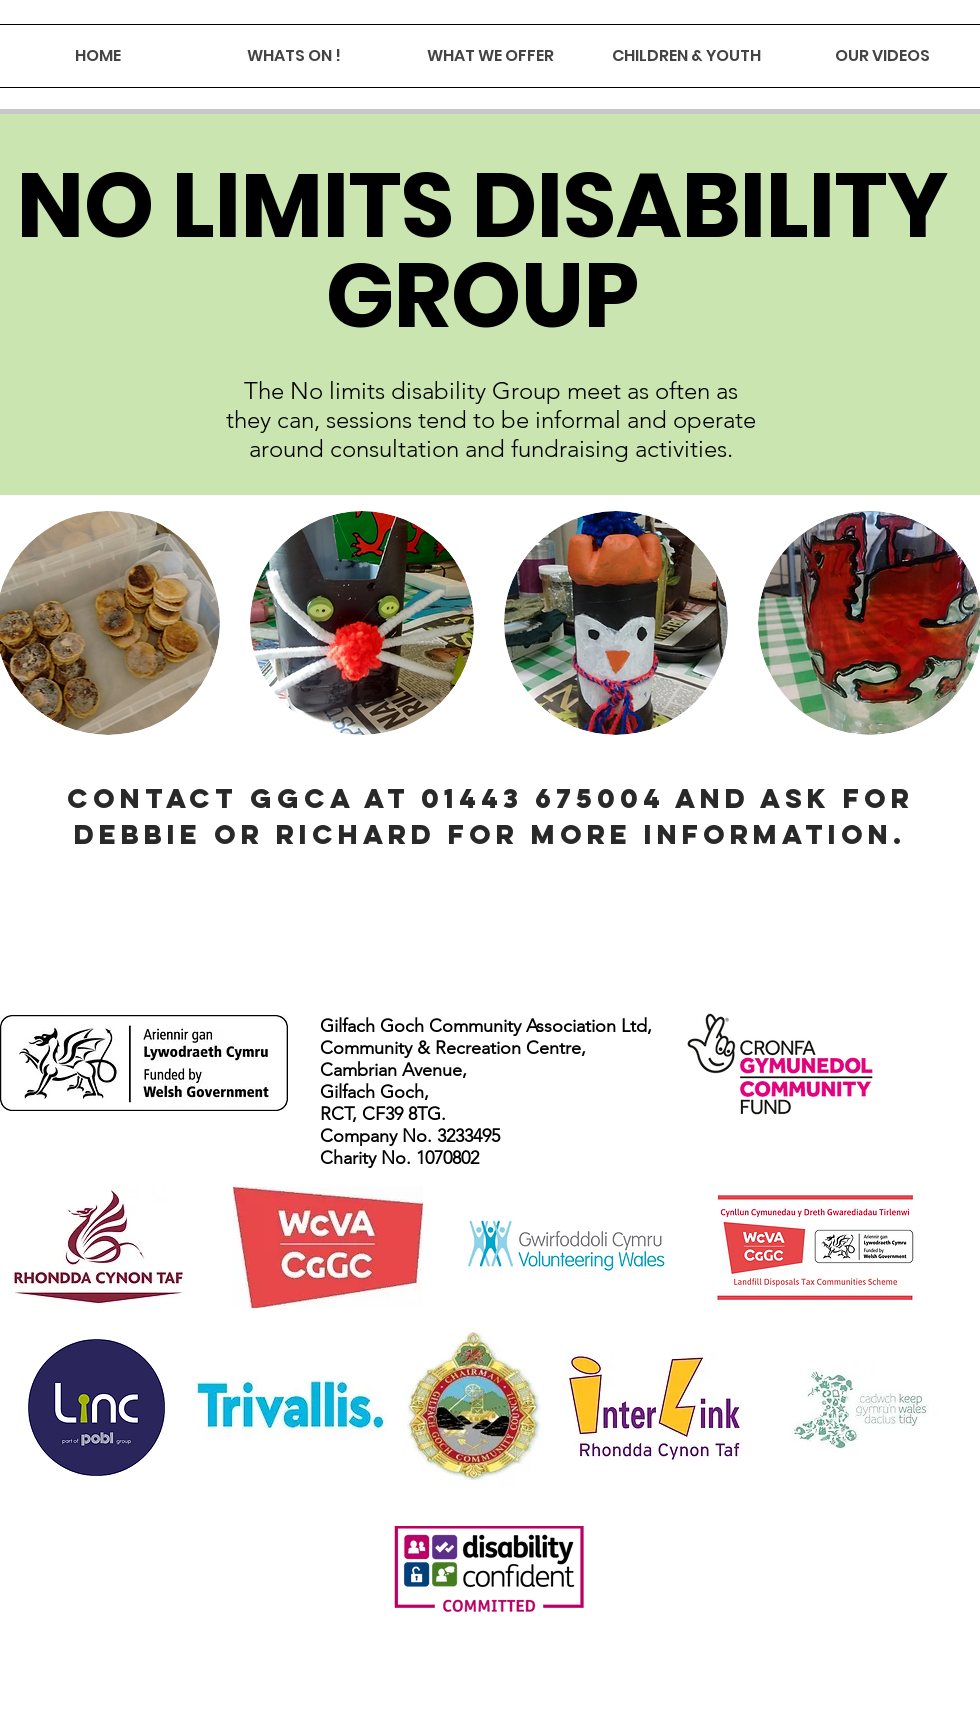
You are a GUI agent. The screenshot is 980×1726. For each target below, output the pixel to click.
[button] (362, 623)
